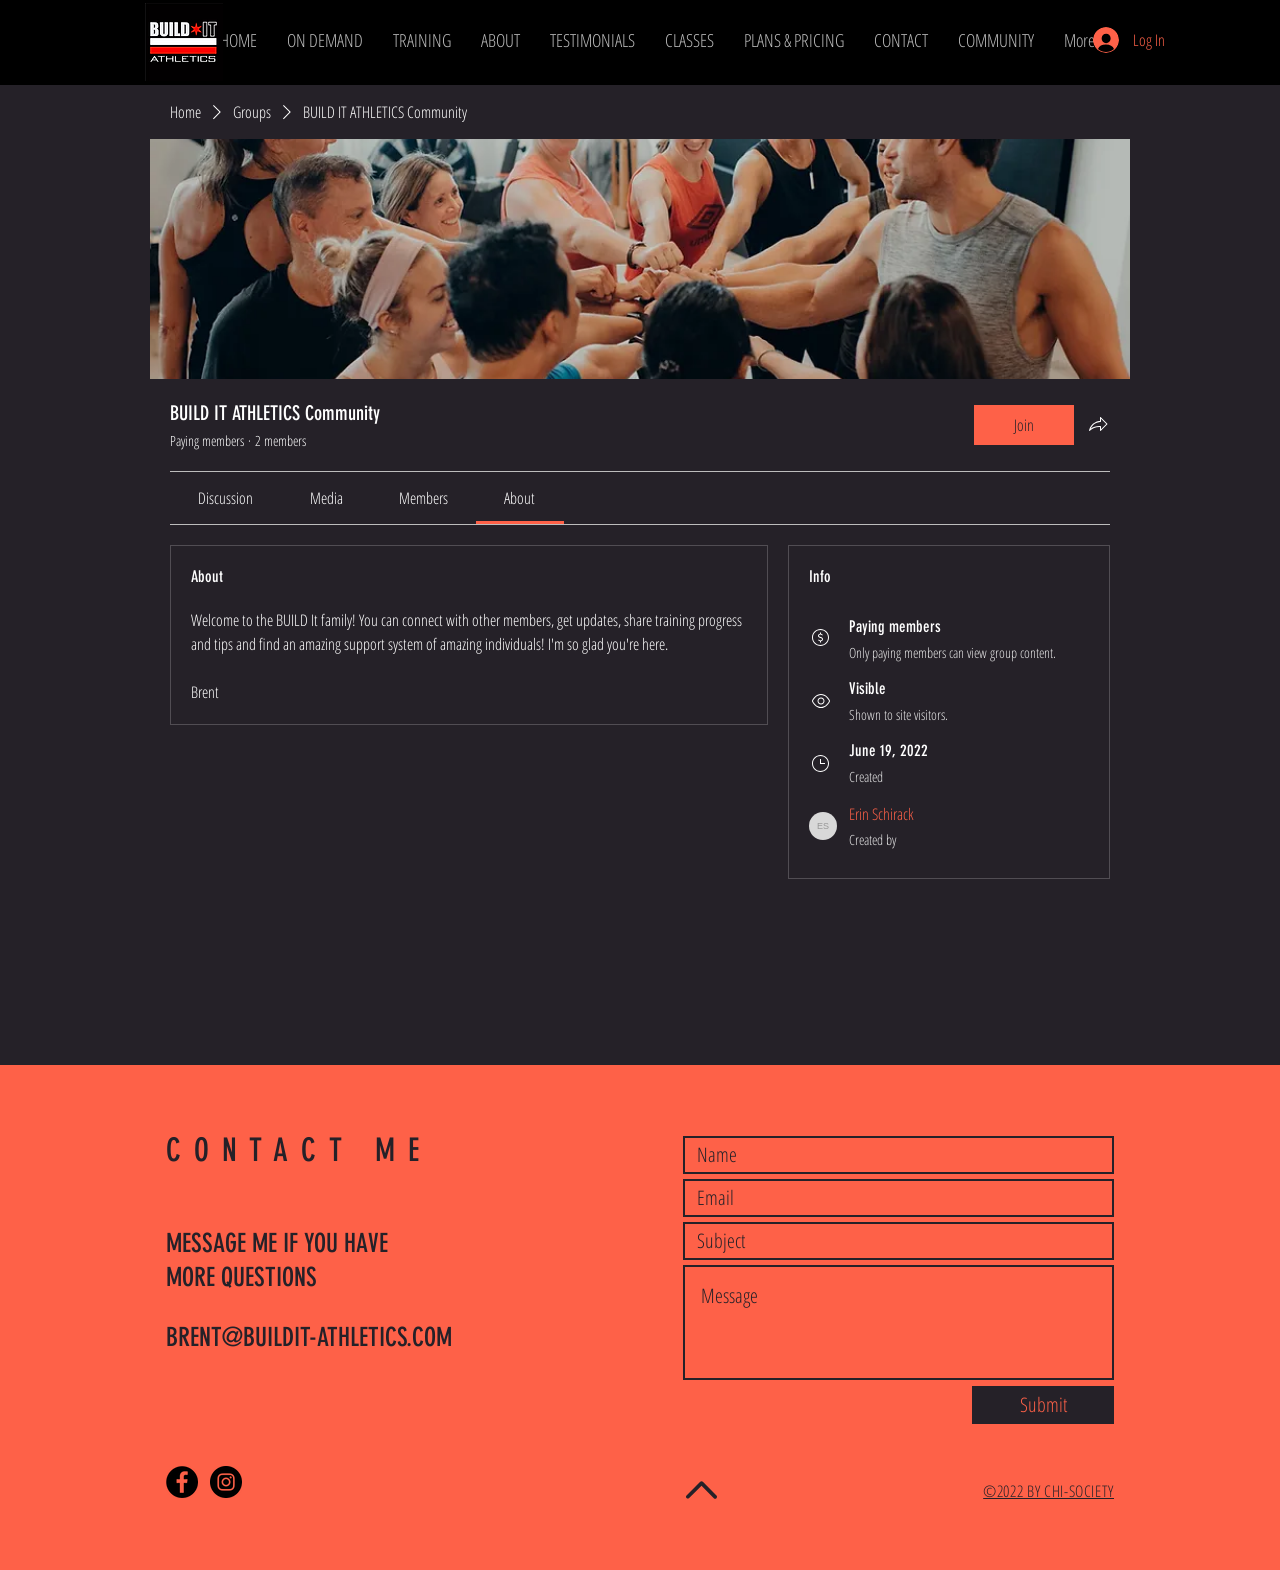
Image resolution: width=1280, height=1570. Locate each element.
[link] (225, 498)
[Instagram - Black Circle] (226, 1482)
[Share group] (1098, 424)
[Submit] (1043, 1405)
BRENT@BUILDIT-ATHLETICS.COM (309, 1337)
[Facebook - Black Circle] (182, 1482)
